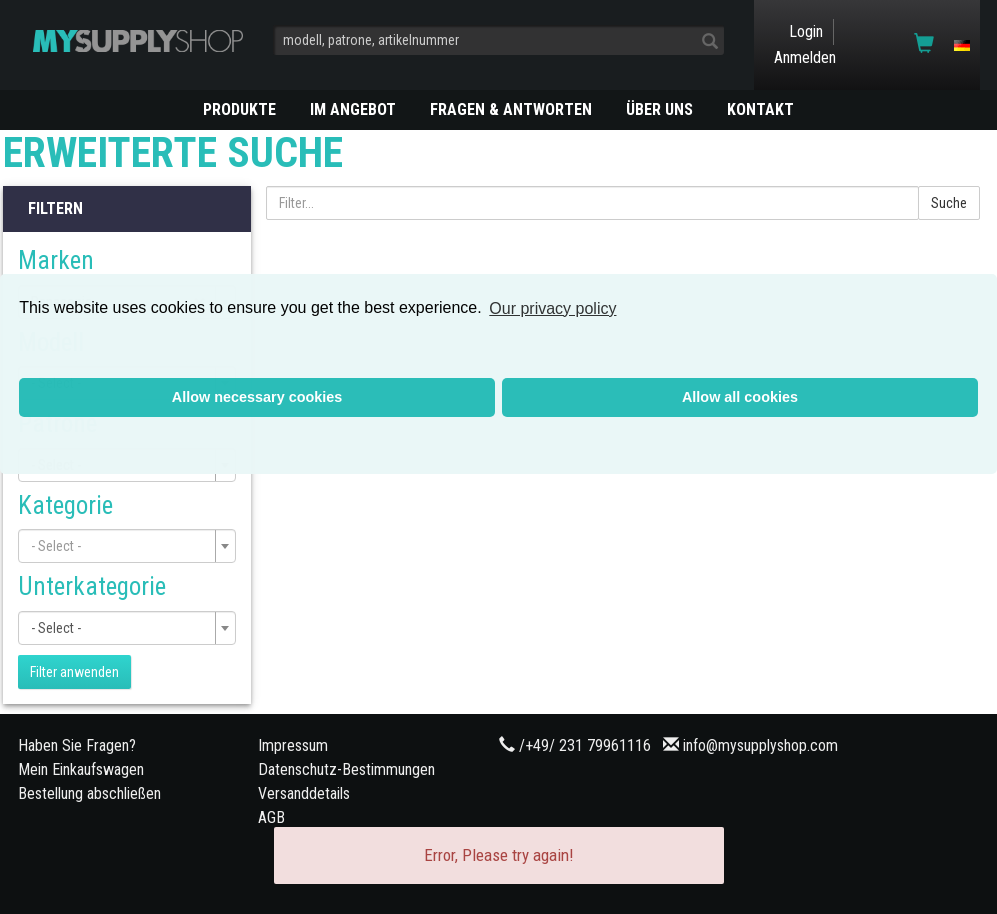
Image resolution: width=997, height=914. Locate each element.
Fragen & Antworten (511, 109)
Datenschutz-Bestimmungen (346, 769)
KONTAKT (760, 109)
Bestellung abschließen (89, 793)
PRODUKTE (239, 109)
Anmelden (805, 57)
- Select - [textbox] (56, 628)
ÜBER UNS (659, 109)
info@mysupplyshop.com (760, 745)
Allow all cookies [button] (740, 397)
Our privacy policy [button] (552, 308)
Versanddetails (304, 793)
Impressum (293, 745)
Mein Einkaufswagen (81, 769)
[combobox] (127, 546)
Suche (949, 203)
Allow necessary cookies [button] (257, 397)
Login (806, 31)
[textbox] (121, 546)
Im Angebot (353, 109)
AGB (271, 817)
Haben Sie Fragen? (77, 745)
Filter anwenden (74, 672)
